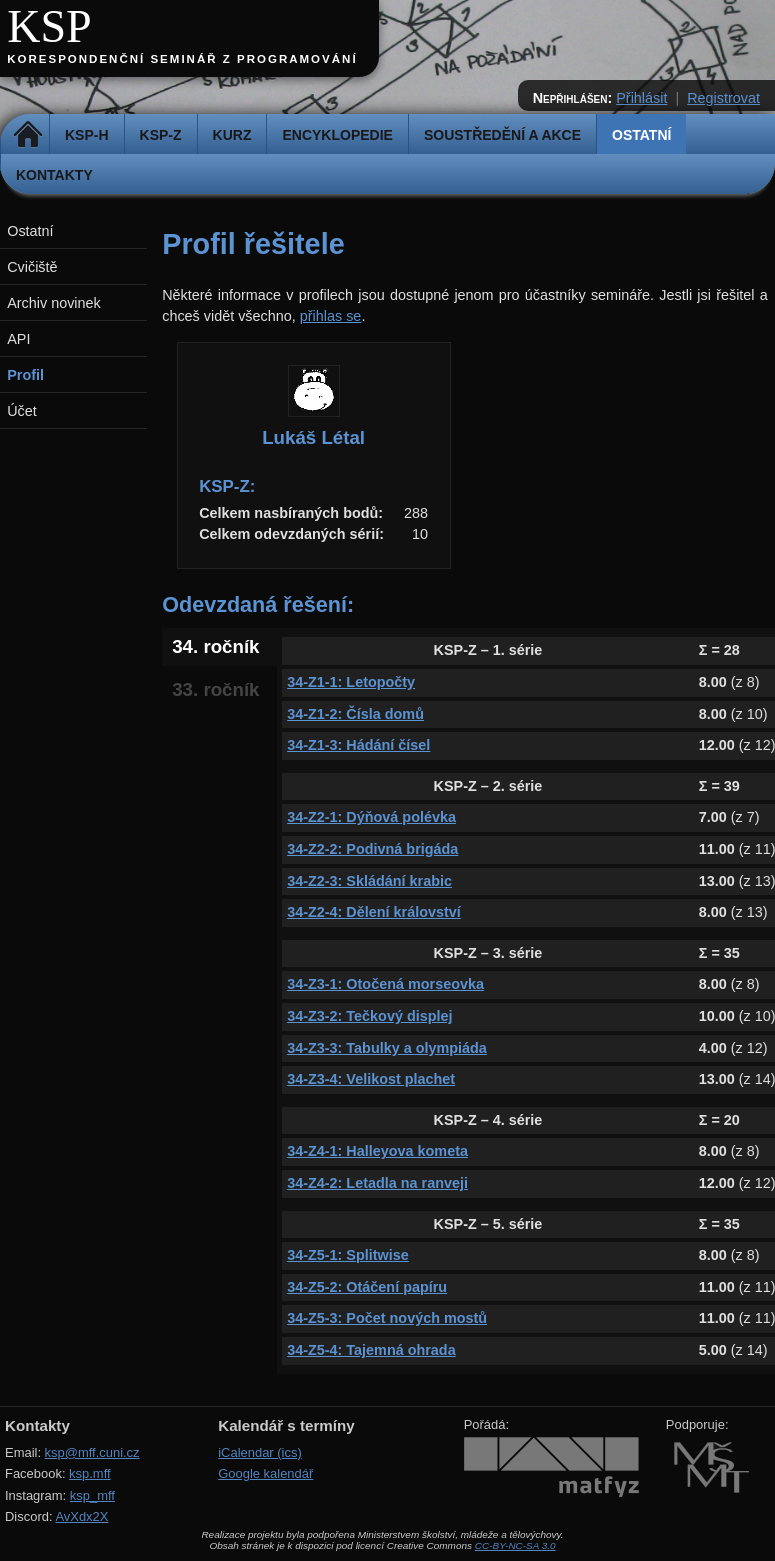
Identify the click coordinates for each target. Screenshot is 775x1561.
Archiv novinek (54, 303)
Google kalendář (265, 1473)
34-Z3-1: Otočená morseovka (385, 984)
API (18, 339)
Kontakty (54, 175)
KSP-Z (161, 135)
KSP (49, 26)
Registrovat (723, 98)
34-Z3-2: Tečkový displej (369, 1016)
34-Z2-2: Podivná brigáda (372, 849)
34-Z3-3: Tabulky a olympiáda (387, 1048)
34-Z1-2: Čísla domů (355, 714)
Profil (25, 375)
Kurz (232, 135)
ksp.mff (90, 1473)
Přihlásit (641, 98)
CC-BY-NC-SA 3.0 (515, 1545)
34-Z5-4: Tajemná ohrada (371, 1350)
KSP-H (87, 135)
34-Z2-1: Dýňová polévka (371, 817)
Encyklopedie (337, 135)
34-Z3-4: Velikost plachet (371, 1079)
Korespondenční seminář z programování (182, 59)
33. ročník (215, 689)
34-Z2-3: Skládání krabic (369, 881)
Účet (22, 411)
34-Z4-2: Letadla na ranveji (377, 1183)
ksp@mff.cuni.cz (92, 1452)
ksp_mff (92, 1495)
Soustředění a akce (502, 135)
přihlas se (331, 316)
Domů (27, 135)
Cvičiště (32, 267)
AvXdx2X (81, 1516)
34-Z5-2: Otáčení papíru (367, 1287)
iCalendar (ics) (260, 1452)
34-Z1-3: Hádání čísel (358, 745)
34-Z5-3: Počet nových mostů (387, 1318)
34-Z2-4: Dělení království (374, 912)
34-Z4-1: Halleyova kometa (377, 1151)
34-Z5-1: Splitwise (348, 1255)
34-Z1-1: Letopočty (351, 682)
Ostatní (641, 135)
